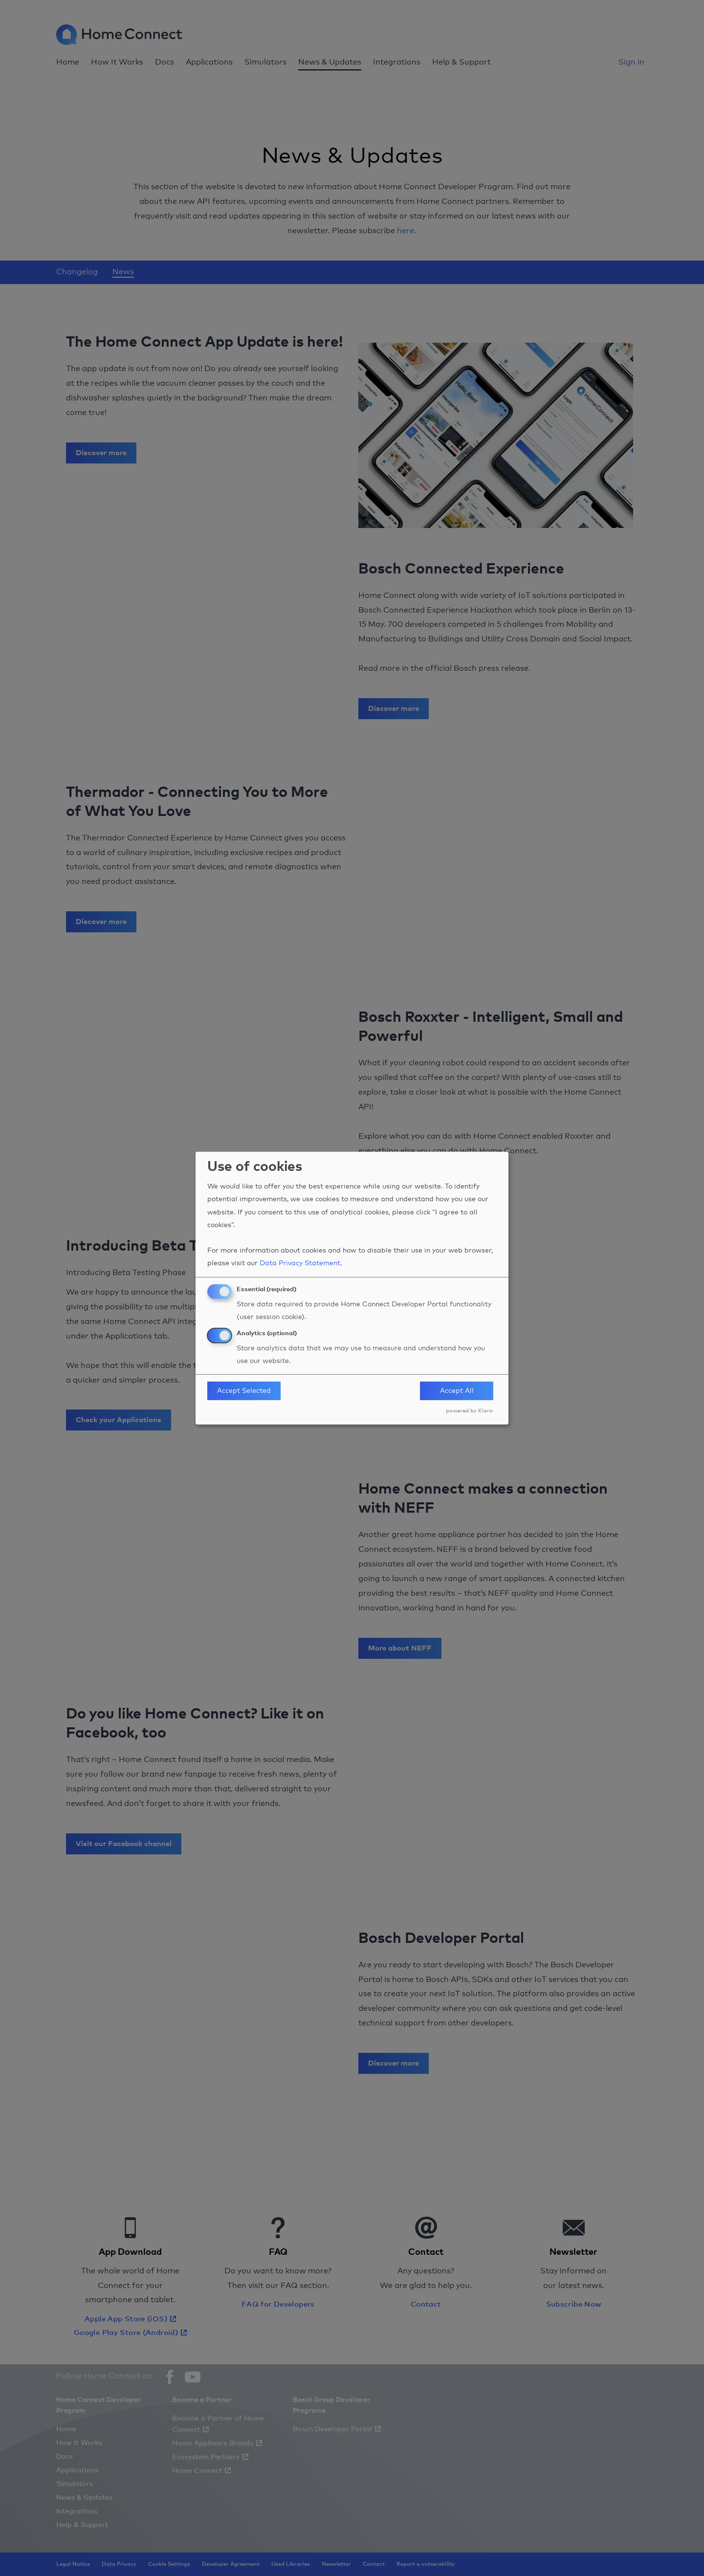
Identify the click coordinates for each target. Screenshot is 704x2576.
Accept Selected (244, 1390)
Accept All (457, 1390)
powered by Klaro (469, 1410)
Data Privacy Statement (300, 1263)
